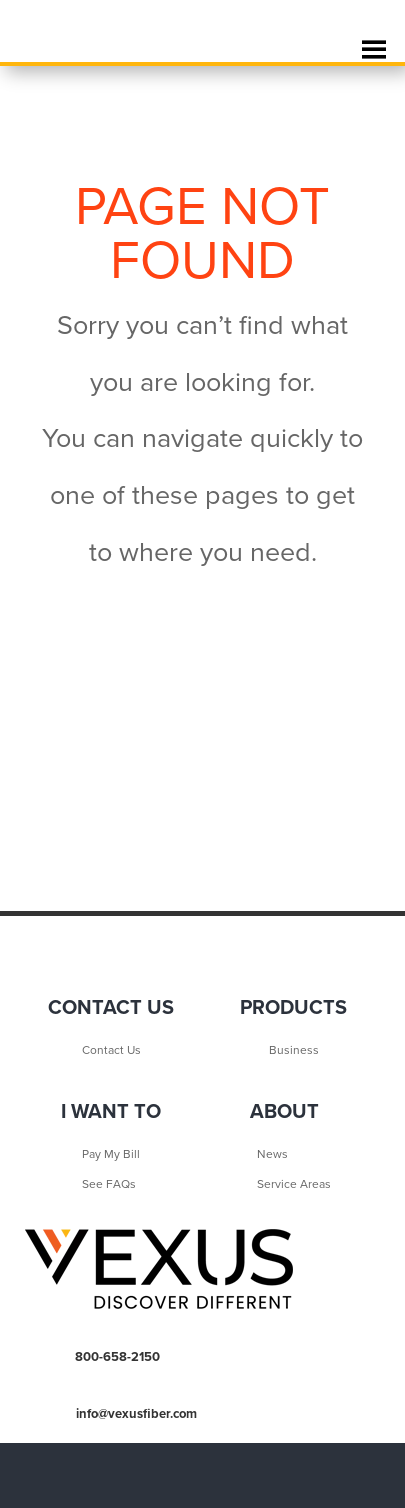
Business (294, 1050)
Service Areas (294, 1184)
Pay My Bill (111, 1154)
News (272, 1154)
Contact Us (111, 1050)
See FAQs (109, 1184)
